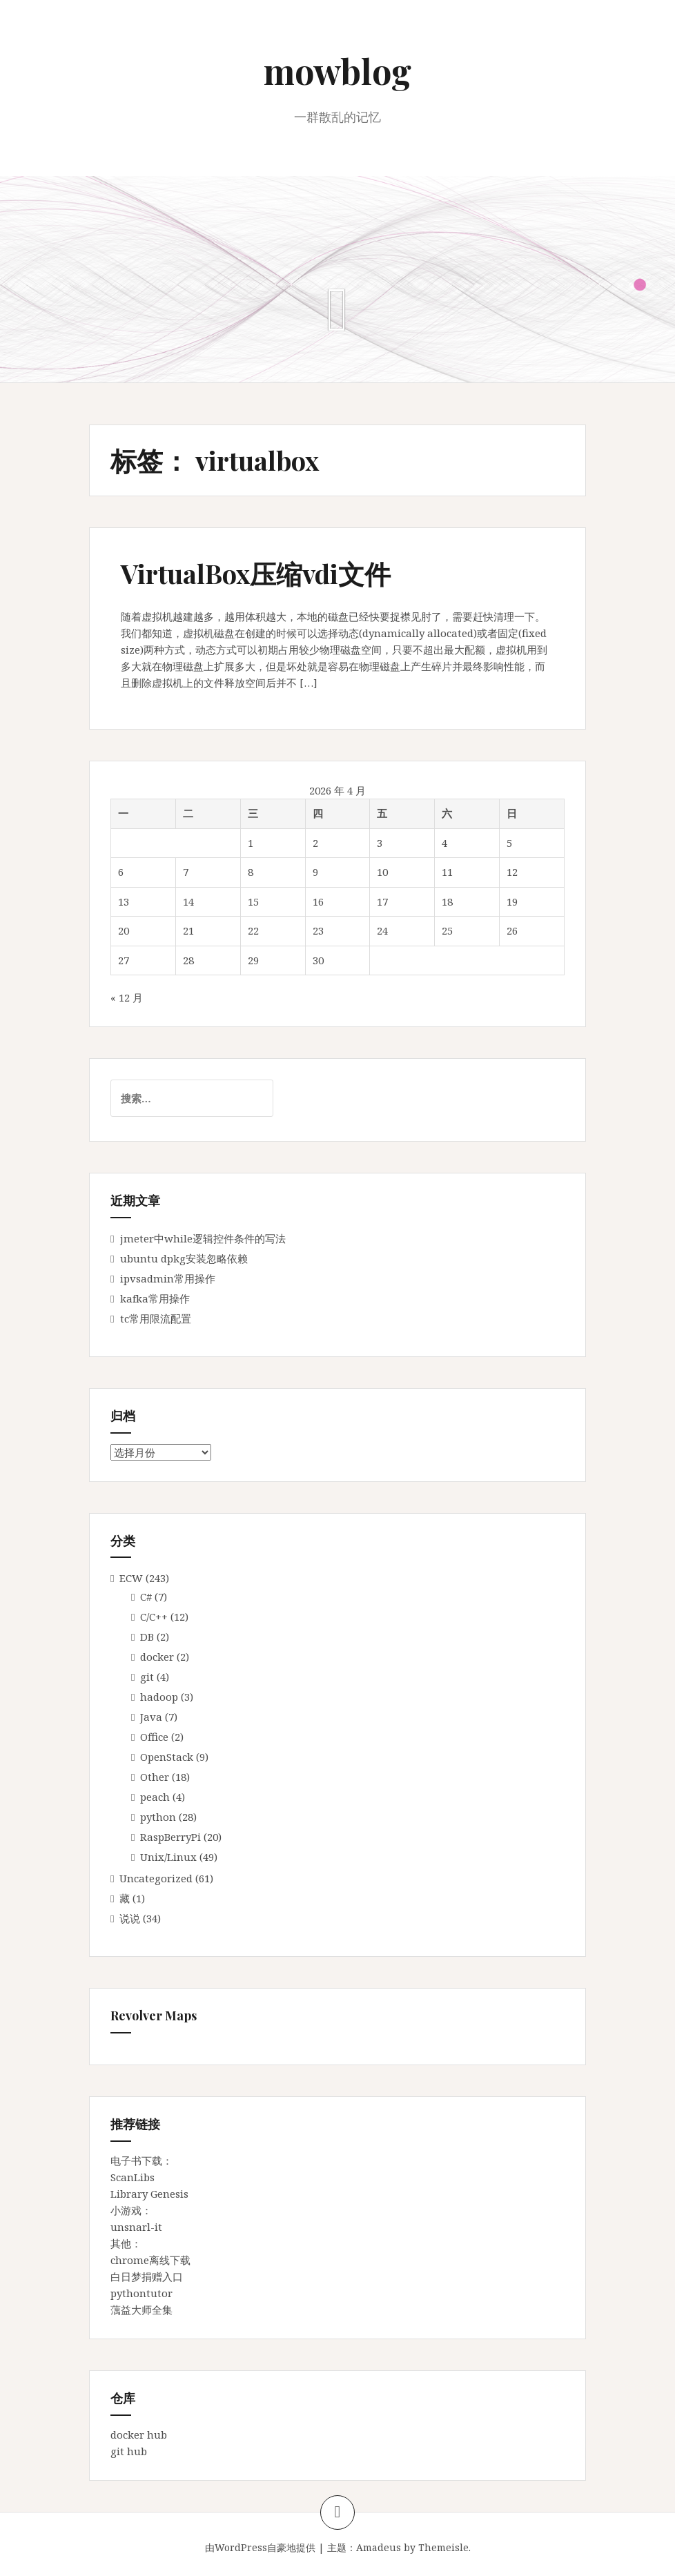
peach (155, 1797)
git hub (128, 2451)
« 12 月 (126, 997)
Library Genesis (149, 2194)
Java (151, 1717)
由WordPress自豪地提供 (260, 2547)
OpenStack (166, 1757)
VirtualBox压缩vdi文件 (256, 573)
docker (157, 1656)
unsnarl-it (136, 2227)
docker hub (138, 2434)
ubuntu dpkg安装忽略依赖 (184, 1258)
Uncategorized (156, 1878)
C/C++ (154, 1616)
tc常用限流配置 (155, 1318)
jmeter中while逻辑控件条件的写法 (203, 1238)
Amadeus (378, 2547)
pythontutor (141, 2293)
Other (154, 1777)
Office (154, 1737)
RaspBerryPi (170, 1837)
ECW (131, 1578)
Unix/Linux (168, 1857)
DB (147, 1636)
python (158, 1817)
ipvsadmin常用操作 (167, 1278)
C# (146, 1596)
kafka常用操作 (155, 1298)
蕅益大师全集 (141, 2309)
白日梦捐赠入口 (146, 2276)
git (147, 1677)
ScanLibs (132, 2177)
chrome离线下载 (150, 2260)
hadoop (159, 1697)
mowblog (337, 71)
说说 (129, 1918)
